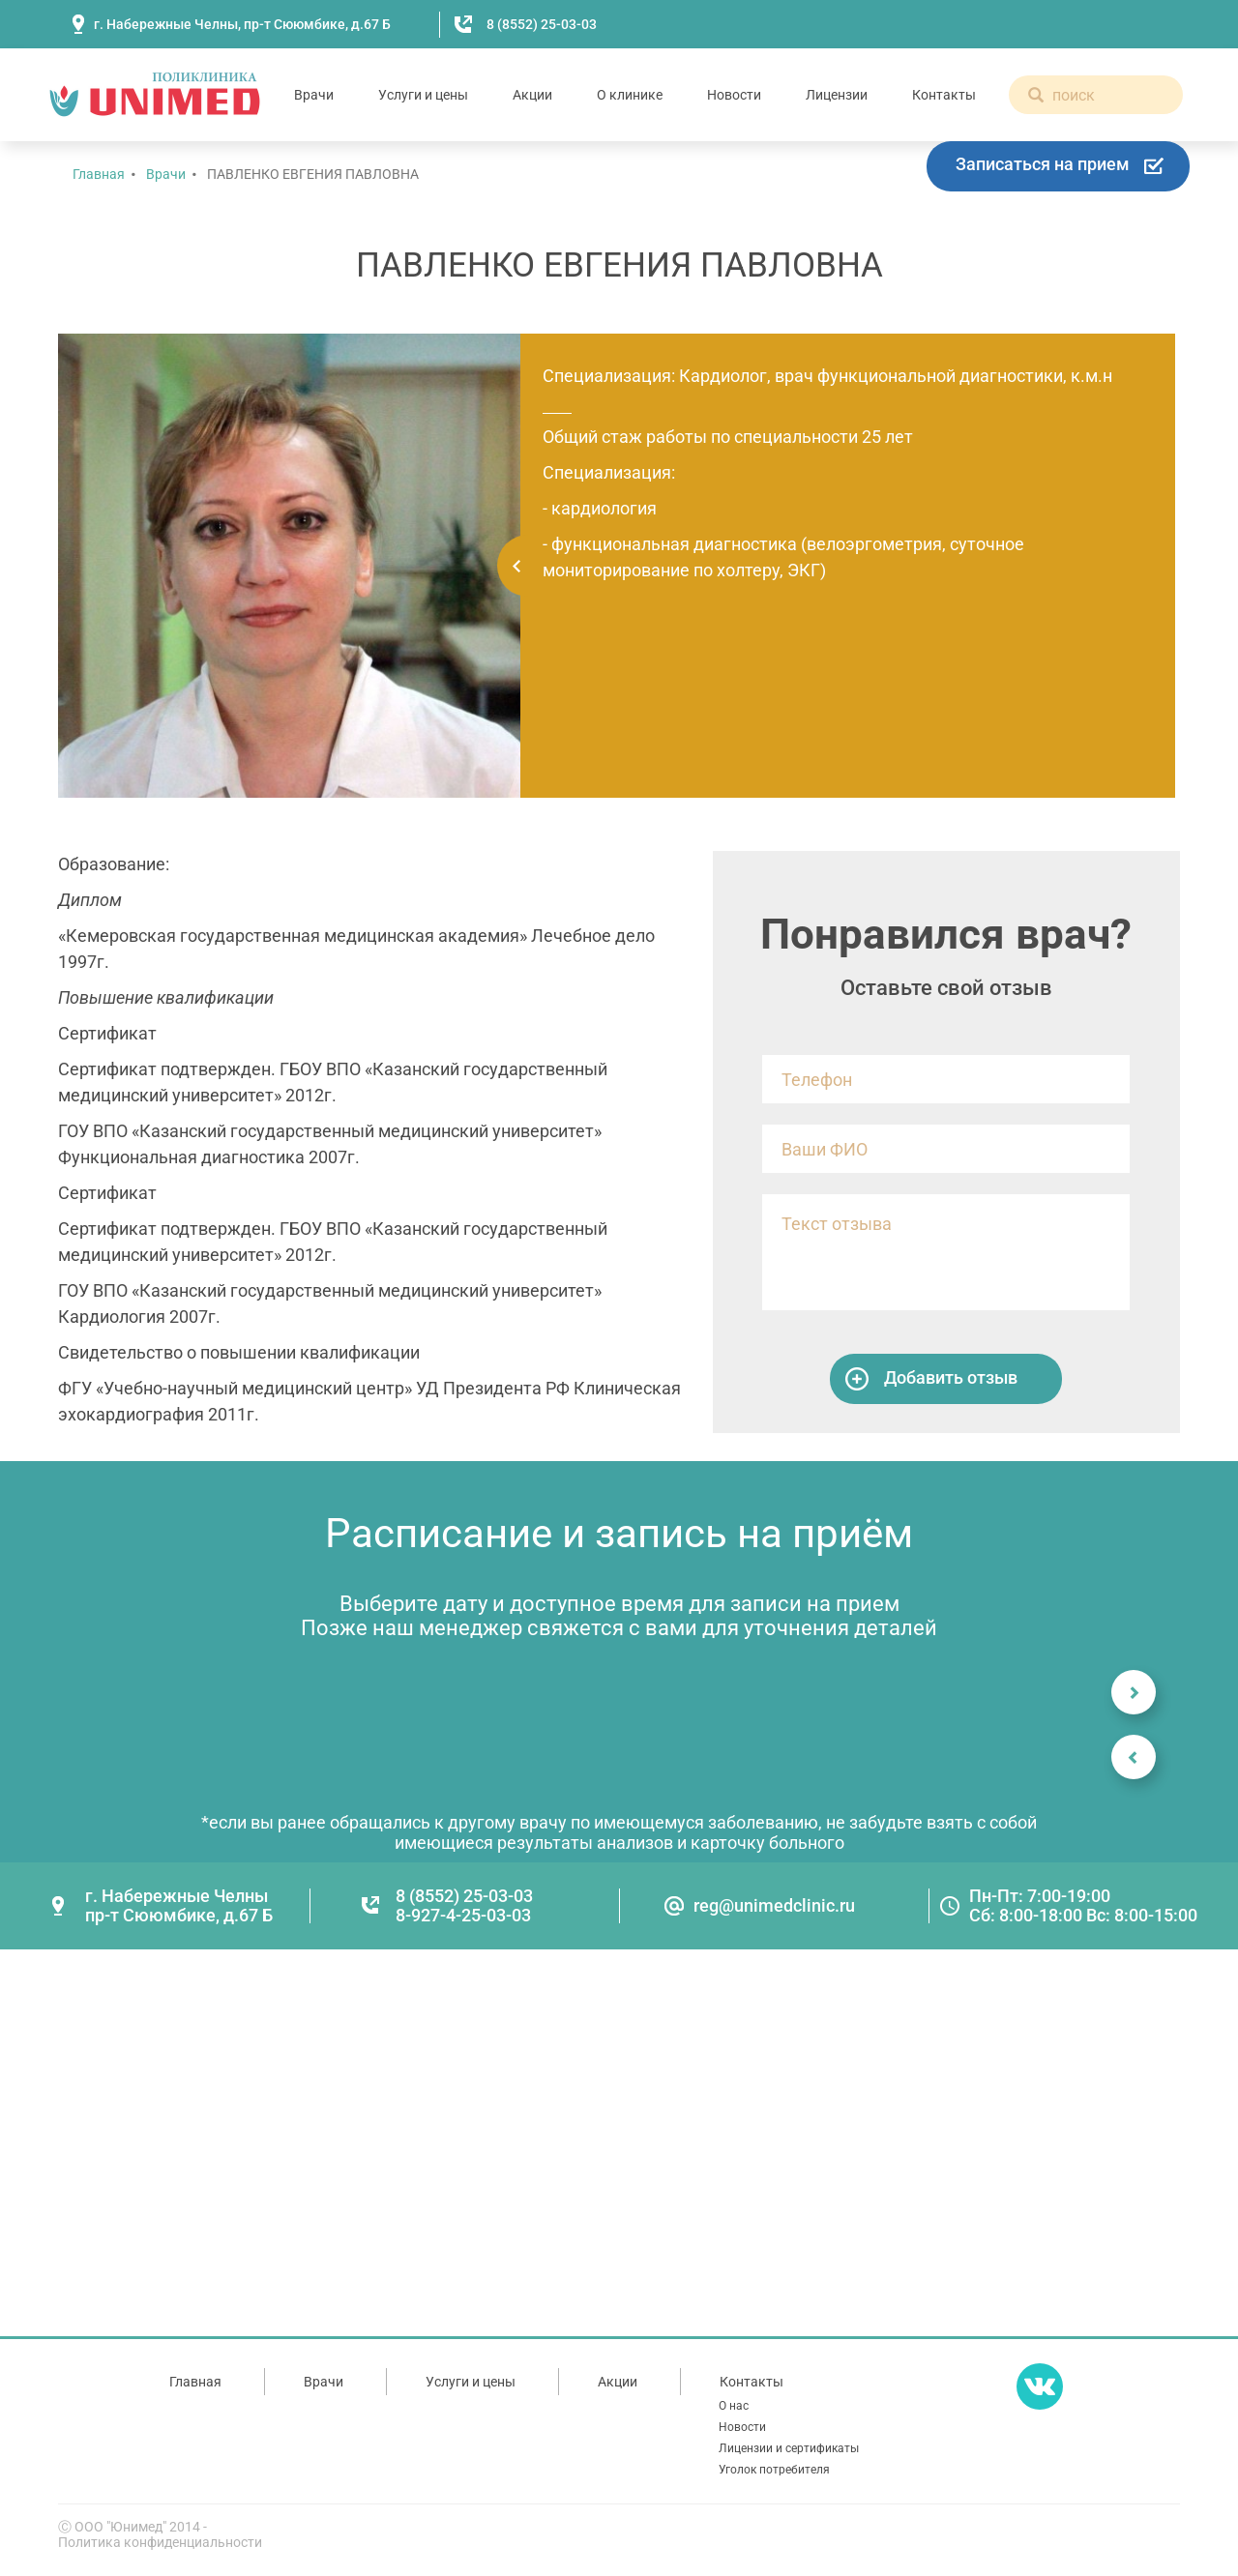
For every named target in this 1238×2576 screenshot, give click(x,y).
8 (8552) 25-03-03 (541, 24)
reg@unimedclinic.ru (774, 1905)
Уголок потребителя (774, 2469)
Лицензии (837, 94)
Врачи (314, 94)
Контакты (944, 94)
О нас (734, 2406)
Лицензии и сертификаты (789, 2448)
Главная (99, 174)
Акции (532, 94)
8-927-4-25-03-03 (463, 1915)
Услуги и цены (423, 94)
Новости (734, 94)
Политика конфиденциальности (160, 2542)
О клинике (630, 94)
